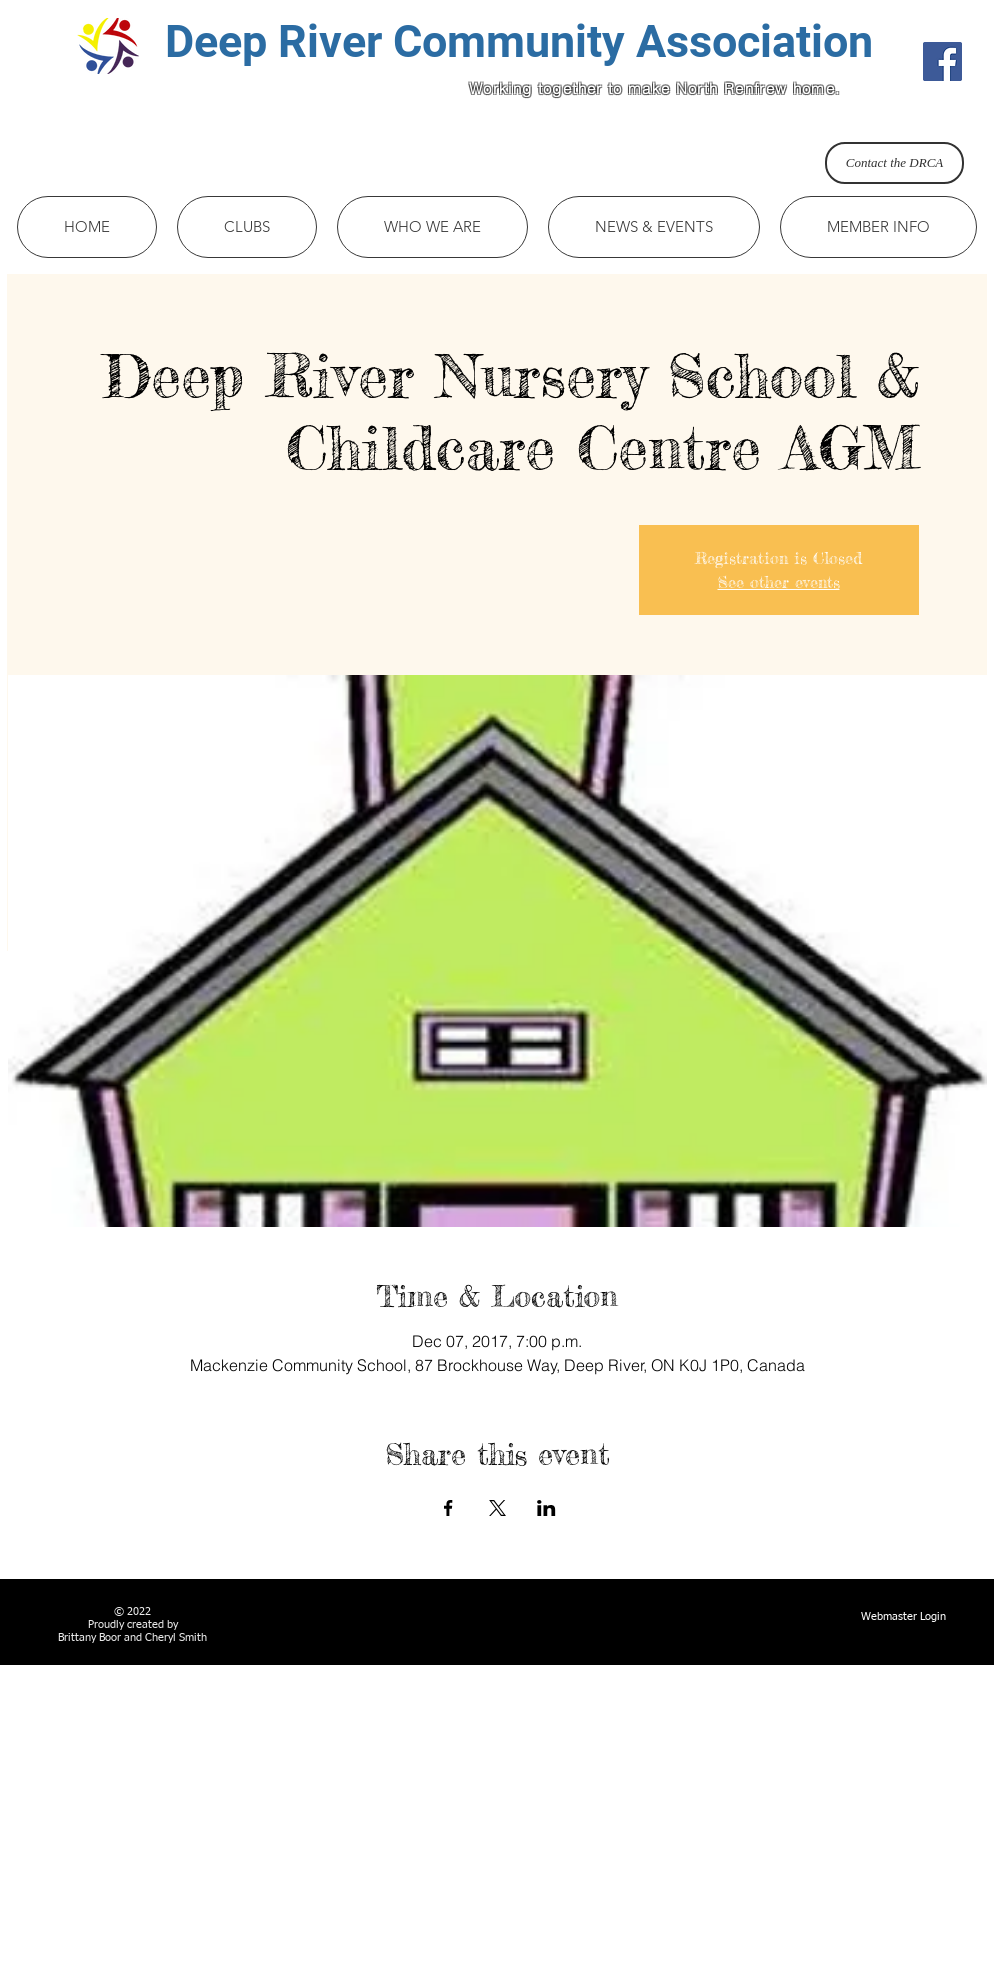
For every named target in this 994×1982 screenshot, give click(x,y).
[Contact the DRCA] (894, 163)
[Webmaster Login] (903, 1617)
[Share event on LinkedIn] (546, 1508)
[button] (247, 227)
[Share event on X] (497, 1508)
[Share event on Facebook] (448, 1508)
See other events (779, 582)
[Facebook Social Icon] (942, 61)
